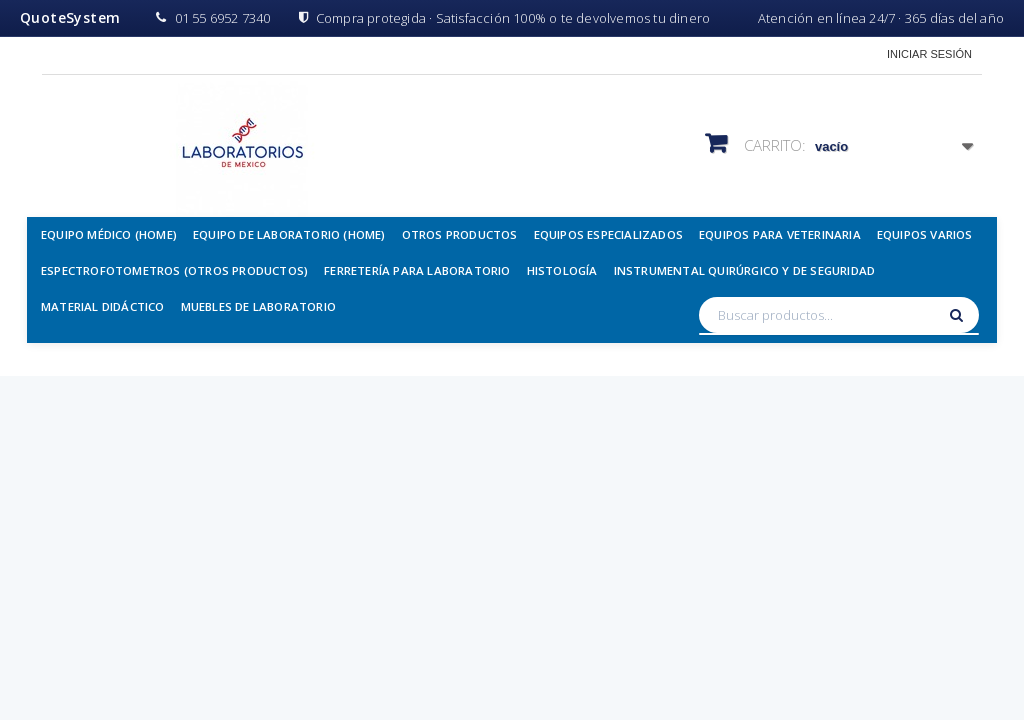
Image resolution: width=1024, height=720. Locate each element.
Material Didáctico (103, 306)
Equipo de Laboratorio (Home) (289, 234)
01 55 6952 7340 (213, 18)
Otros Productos (460, 234)
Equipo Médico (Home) (109, 234)
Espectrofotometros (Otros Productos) (174, 270)
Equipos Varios (925, 234)
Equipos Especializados (608, 234)
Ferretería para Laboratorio (417, 270)
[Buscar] (959, 315)
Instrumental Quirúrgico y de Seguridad (745, 270)
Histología (562, 270)
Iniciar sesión (929, 54)
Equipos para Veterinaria (780, 234)
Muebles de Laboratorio (258, 306)
